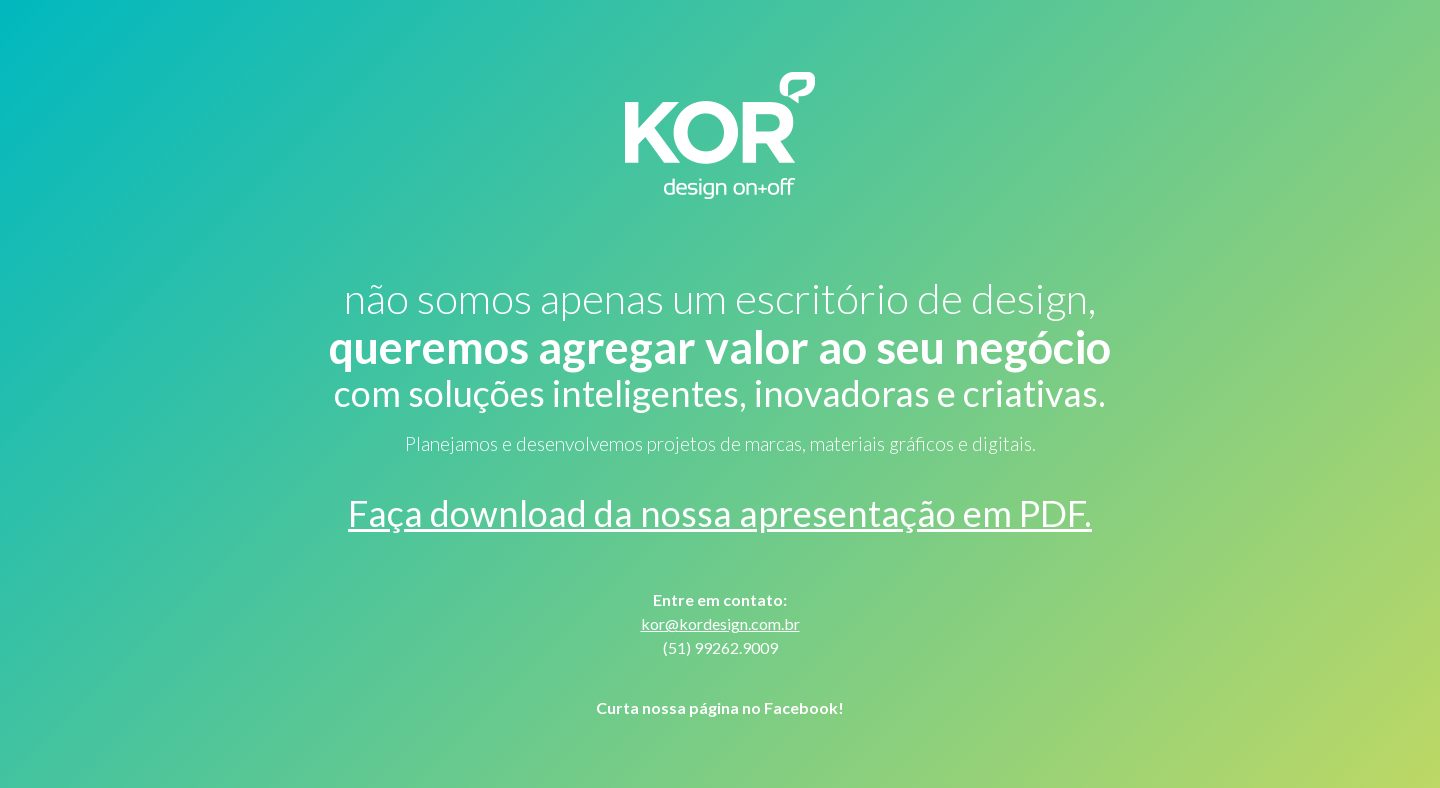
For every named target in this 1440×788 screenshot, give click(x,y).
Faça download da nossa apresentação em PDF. (720, 513)
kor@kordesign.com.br (720, 623)
